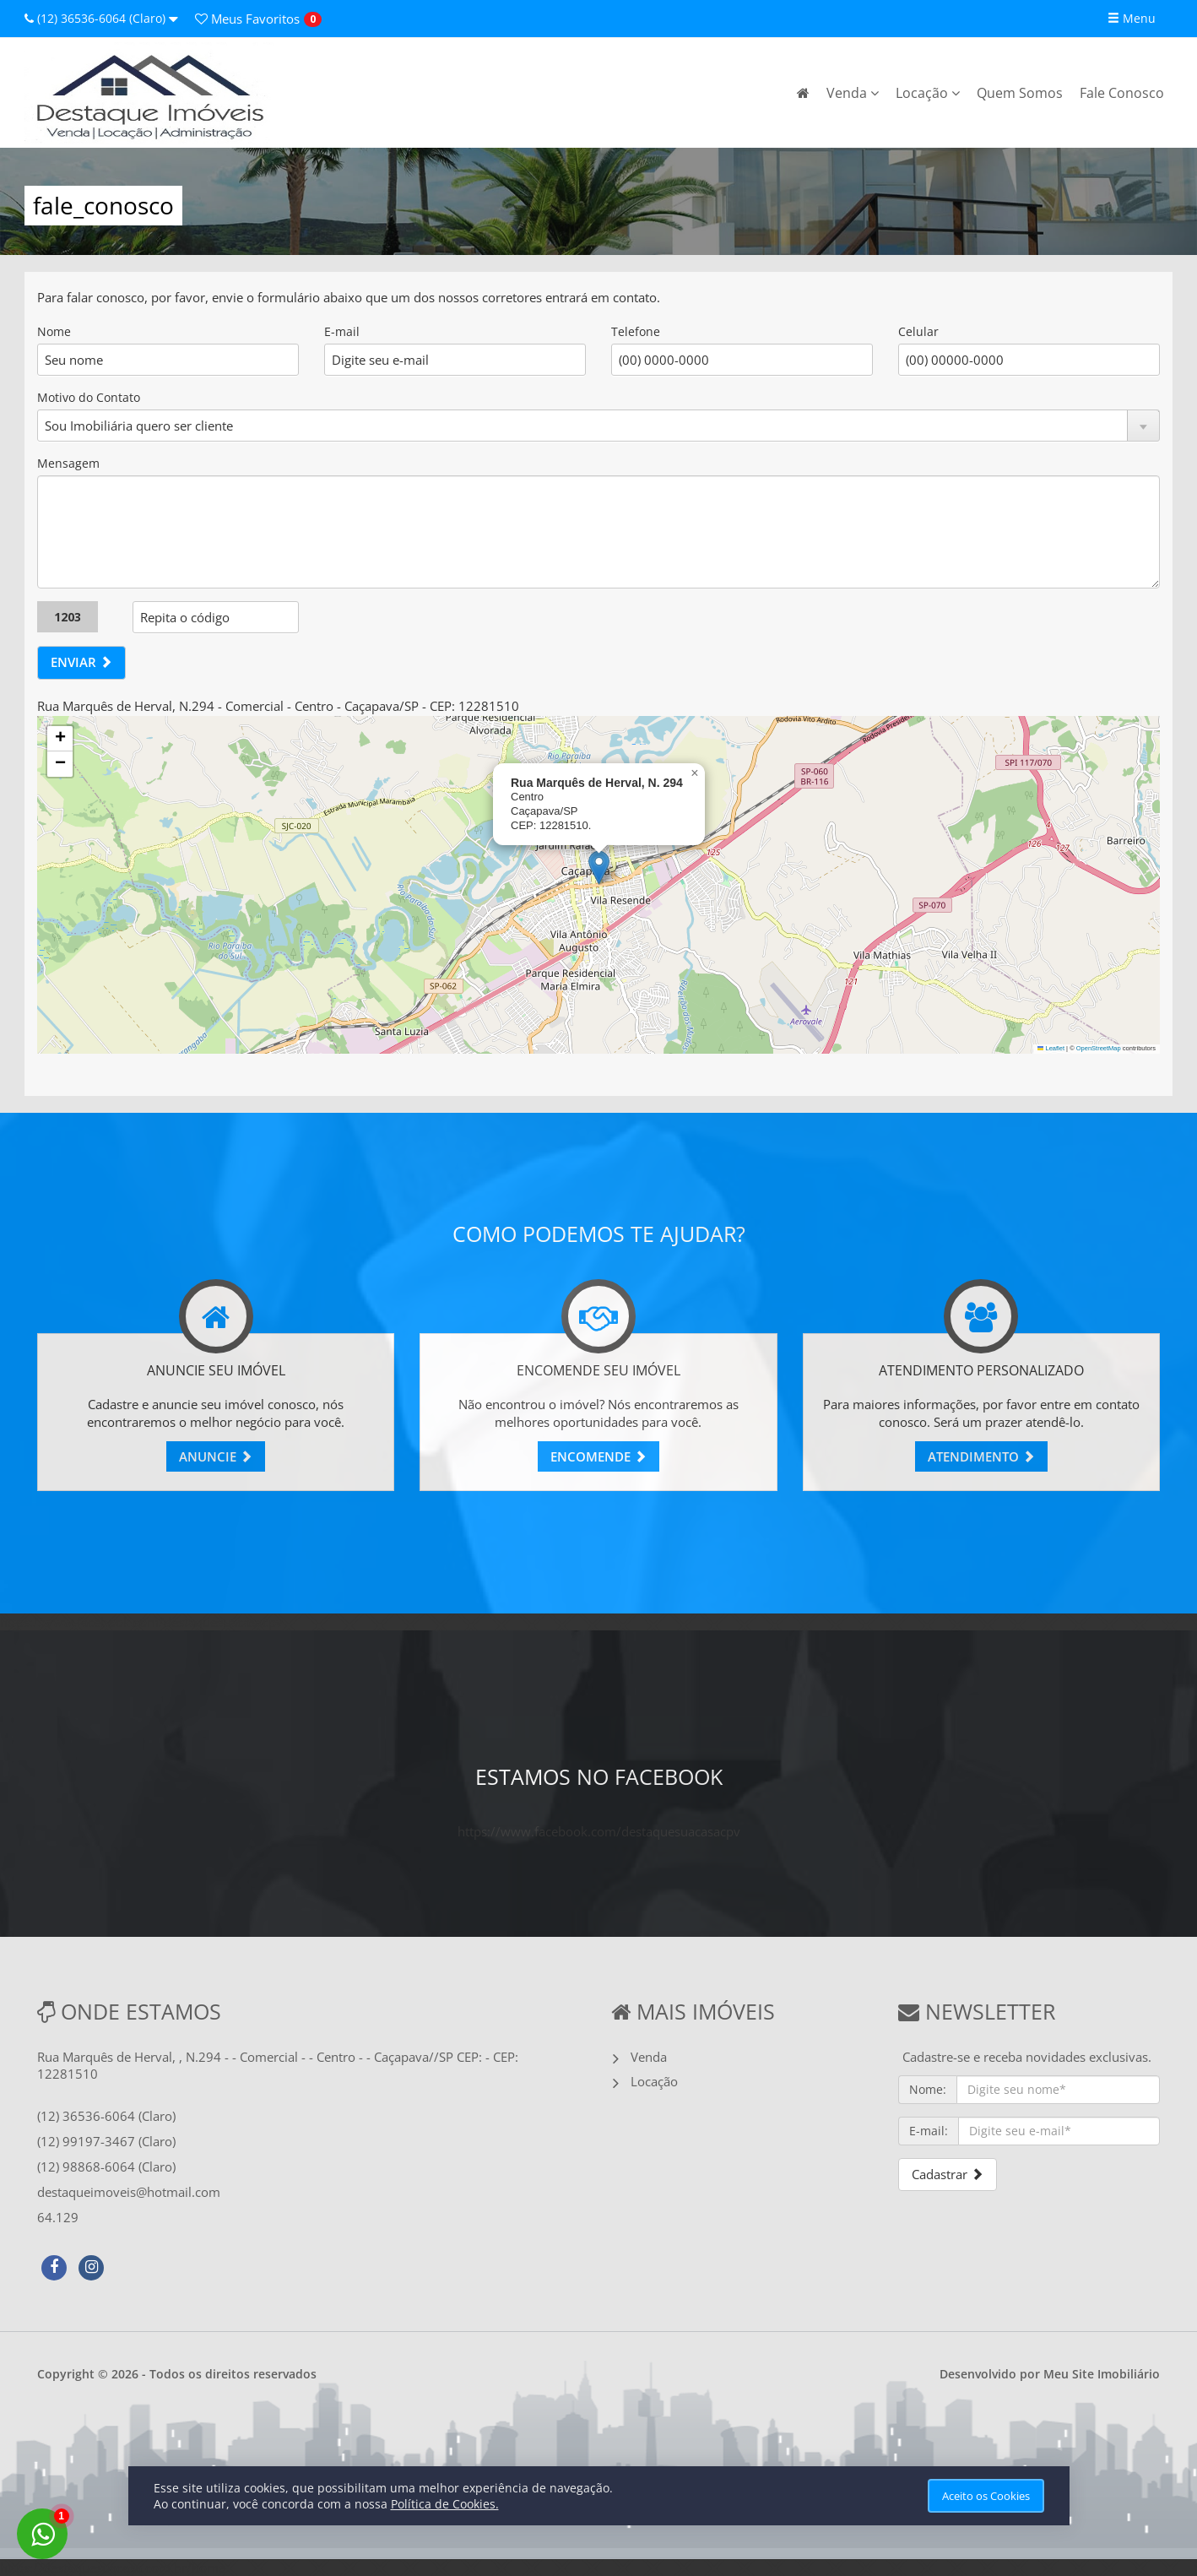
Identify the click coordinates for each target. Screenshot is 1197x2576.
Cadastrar (947, 2174)
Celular (918, 331)
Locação (928, 93)
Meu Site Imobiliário (1101, 2374)
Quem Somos (1020, 93)
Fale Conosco (1122, 93)
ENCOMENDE (598, 1456)
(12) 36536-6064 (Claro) (101, 18)
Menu (1132, 18)
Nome (54, 331)
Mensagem (68, 463)
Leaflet (1050, 1048)
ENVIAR (81, 661)
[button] (598, 867)
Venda (852, 93)
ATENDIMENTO (981, 1456)
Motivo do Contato (88, 397)
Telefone (635, 331)
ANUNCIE (215, 1456)
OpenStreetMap (1098, 1048)
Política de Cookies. (445, 2504)
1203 (67, 617)
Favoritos (247, 18)
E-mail (342, 331)
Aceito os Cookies (986, 2495)
